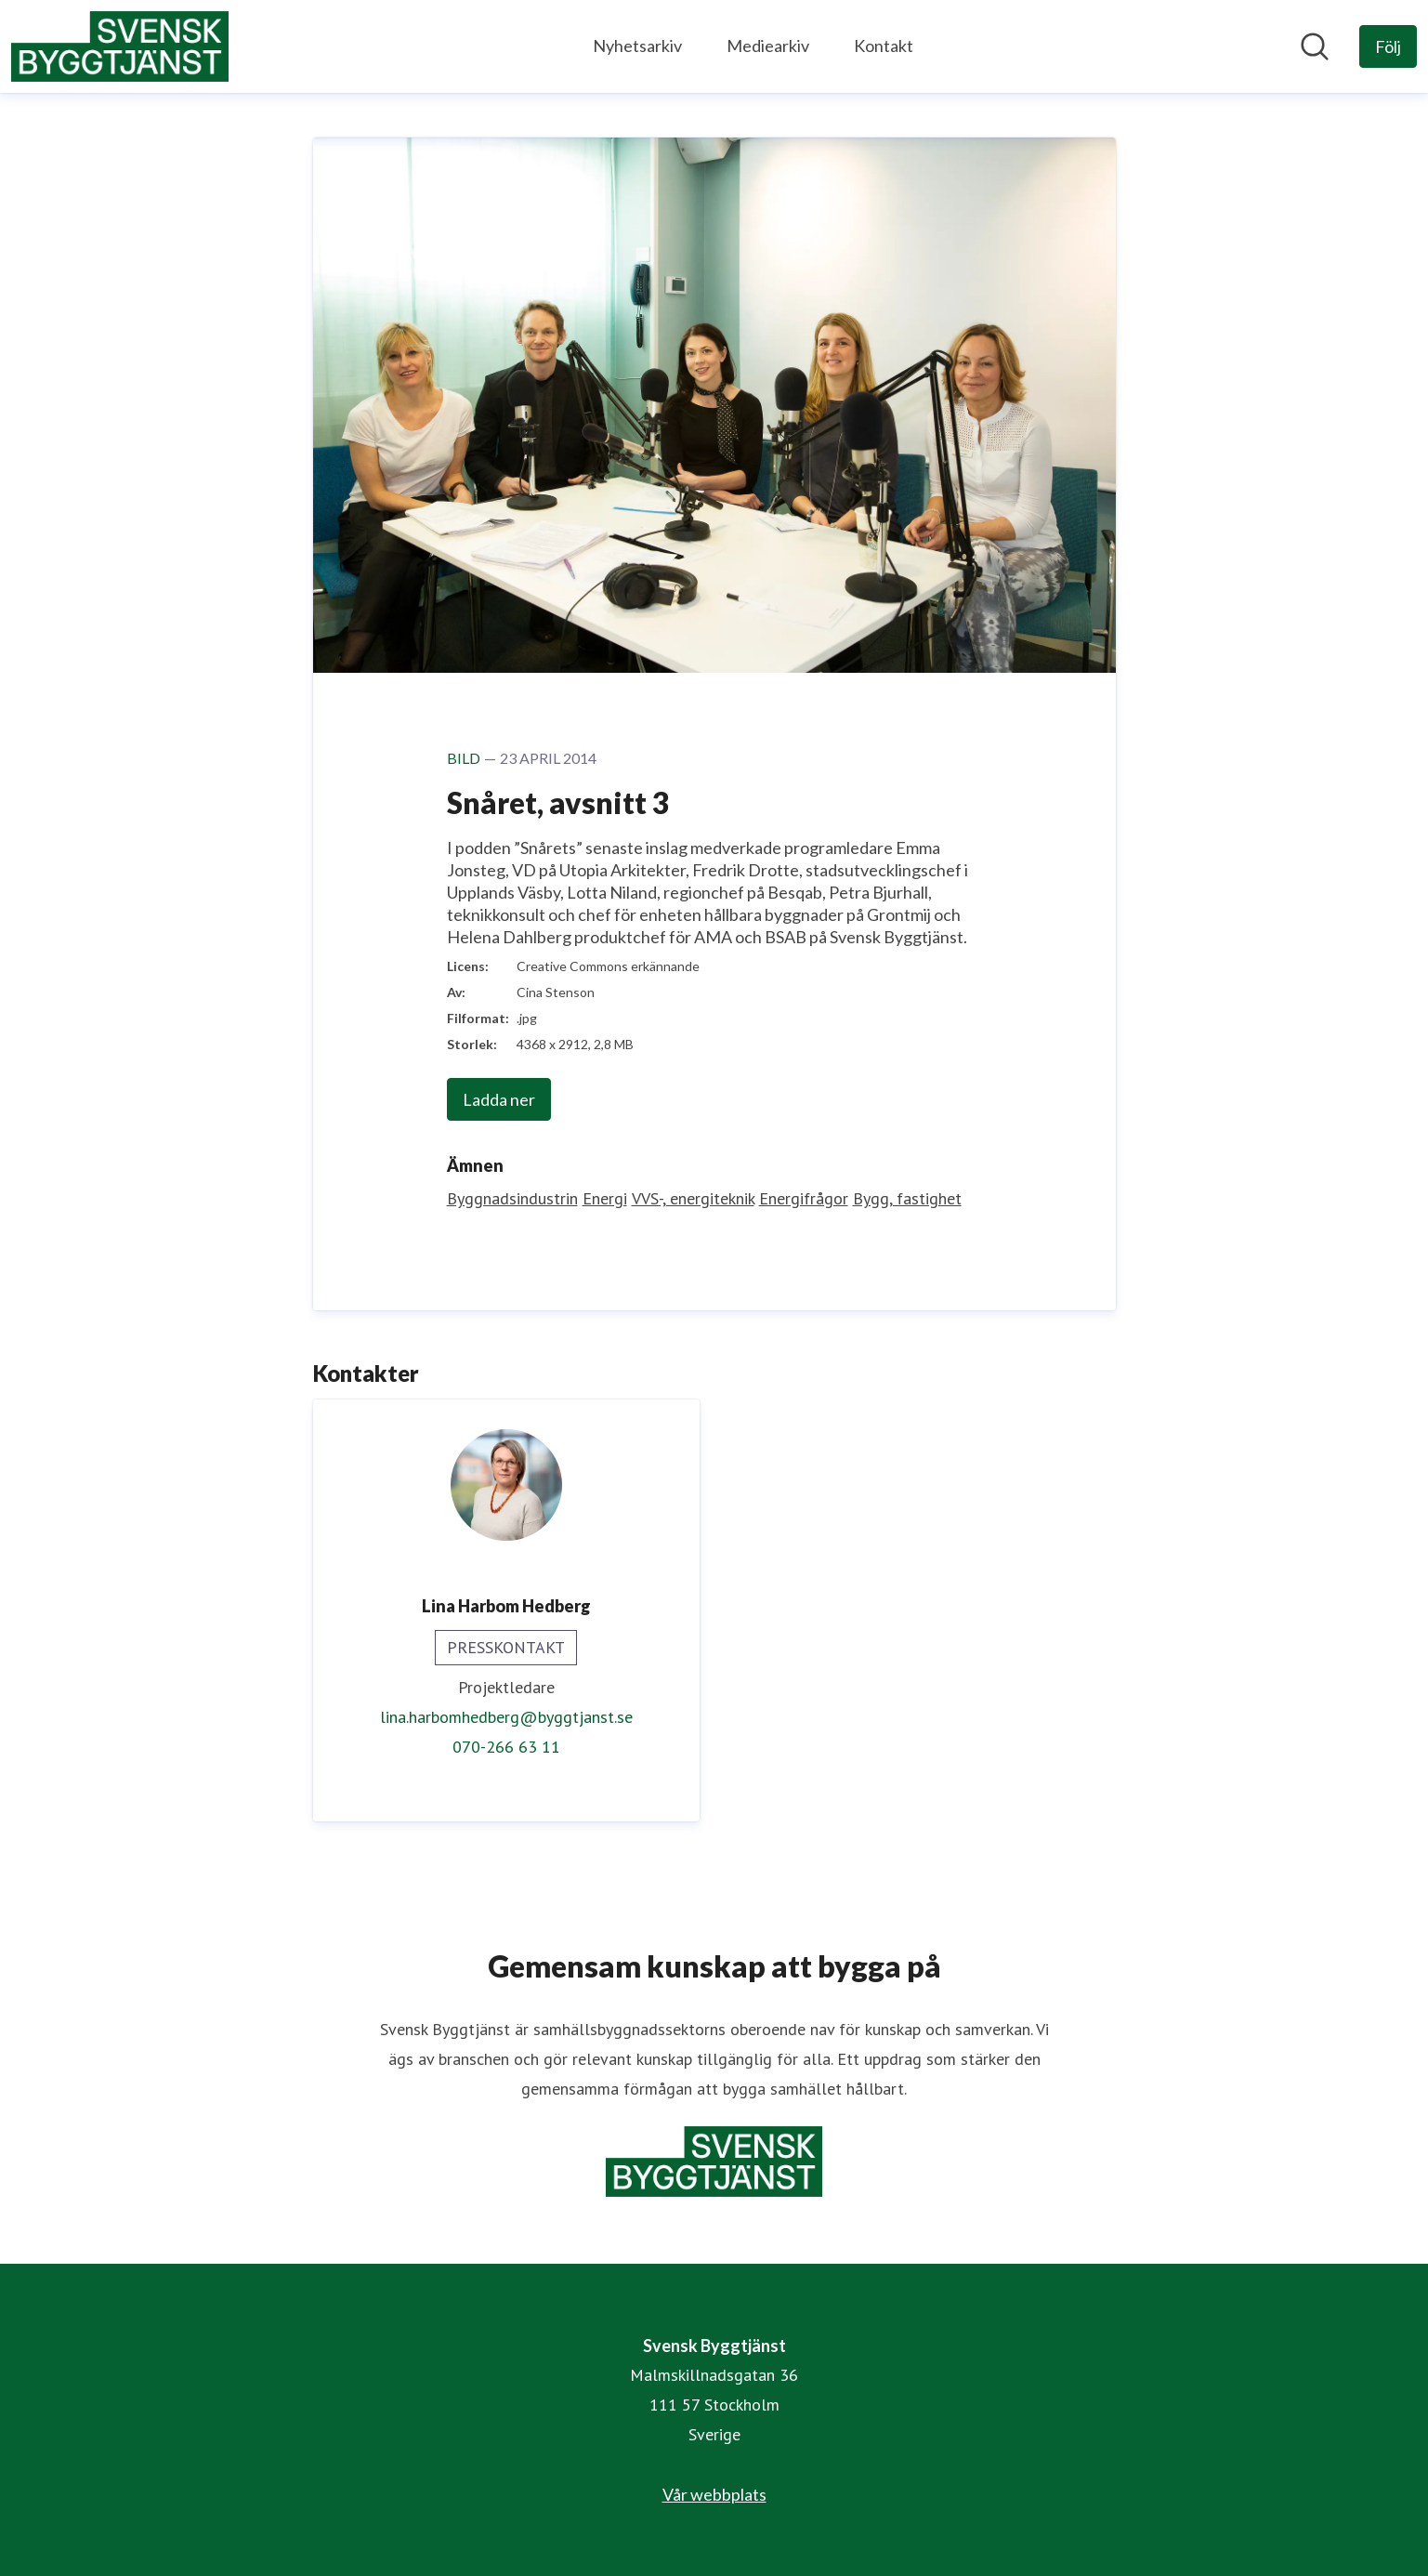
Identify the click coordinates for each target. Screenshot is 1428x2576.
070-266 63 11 (506, 1746)
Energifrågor (803, 1198)
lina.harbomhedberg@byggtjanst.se (506, 1717)
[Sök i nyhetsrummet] (1315, 46)
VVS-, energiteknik (693, 1198)
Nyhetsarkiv (637, 45)
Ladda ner (499, 1099)
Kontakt (883, 45)
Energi (605, 1198)
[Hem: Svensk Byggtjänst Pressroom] (120, 46)
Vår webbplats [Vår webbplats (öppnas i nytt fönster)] (714, 2494)
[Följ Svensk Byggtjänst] (1388, 46)
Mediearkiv (768, 45)
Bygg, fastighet (907, 1198)
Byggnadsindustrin (512, 1198)
